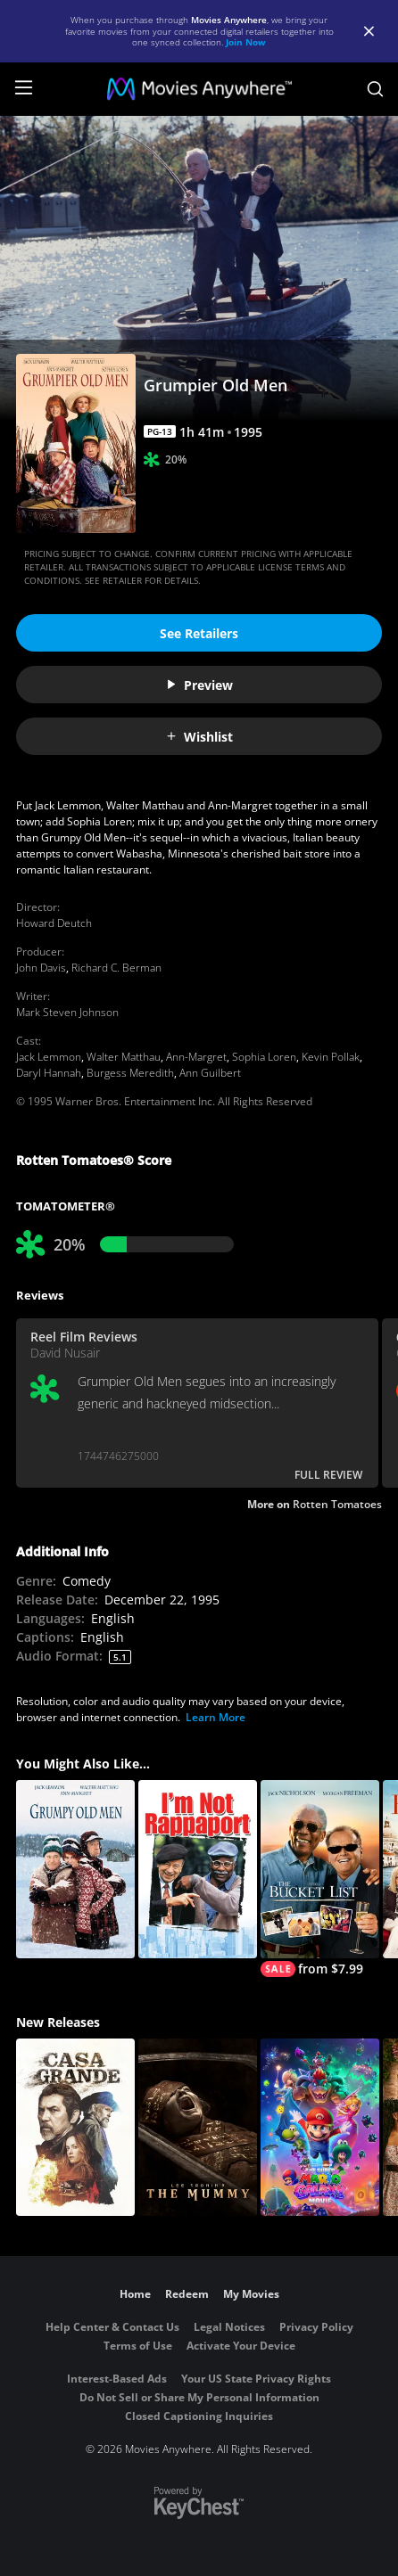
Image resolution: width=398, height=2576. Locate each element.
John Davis (41, 967)
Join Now (246, 42)
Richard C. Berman (116, 967)
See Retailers (199, 633)
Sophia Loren (264, 1056)
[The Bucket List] (320, 1878)
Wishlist (199, 736)
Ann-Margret (196, 1056)
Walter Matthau (124, 1056)
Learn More (215, 1717)
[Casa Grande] (75, 2128)
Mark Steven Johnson (67, 1012)
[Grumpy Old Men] (75, 1869)
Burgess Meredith (130, 1072)
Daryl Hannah (48, 1072)
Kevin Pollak (331, 1056)
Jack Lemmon (48, 1056)
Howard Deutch (54, 923)
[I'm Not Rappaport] (197, 1869)
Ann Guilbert (210, 1072)
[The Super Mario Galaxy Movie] (320, 2128)
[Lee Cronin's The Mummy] (197, 2128)
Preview (199, 685)
